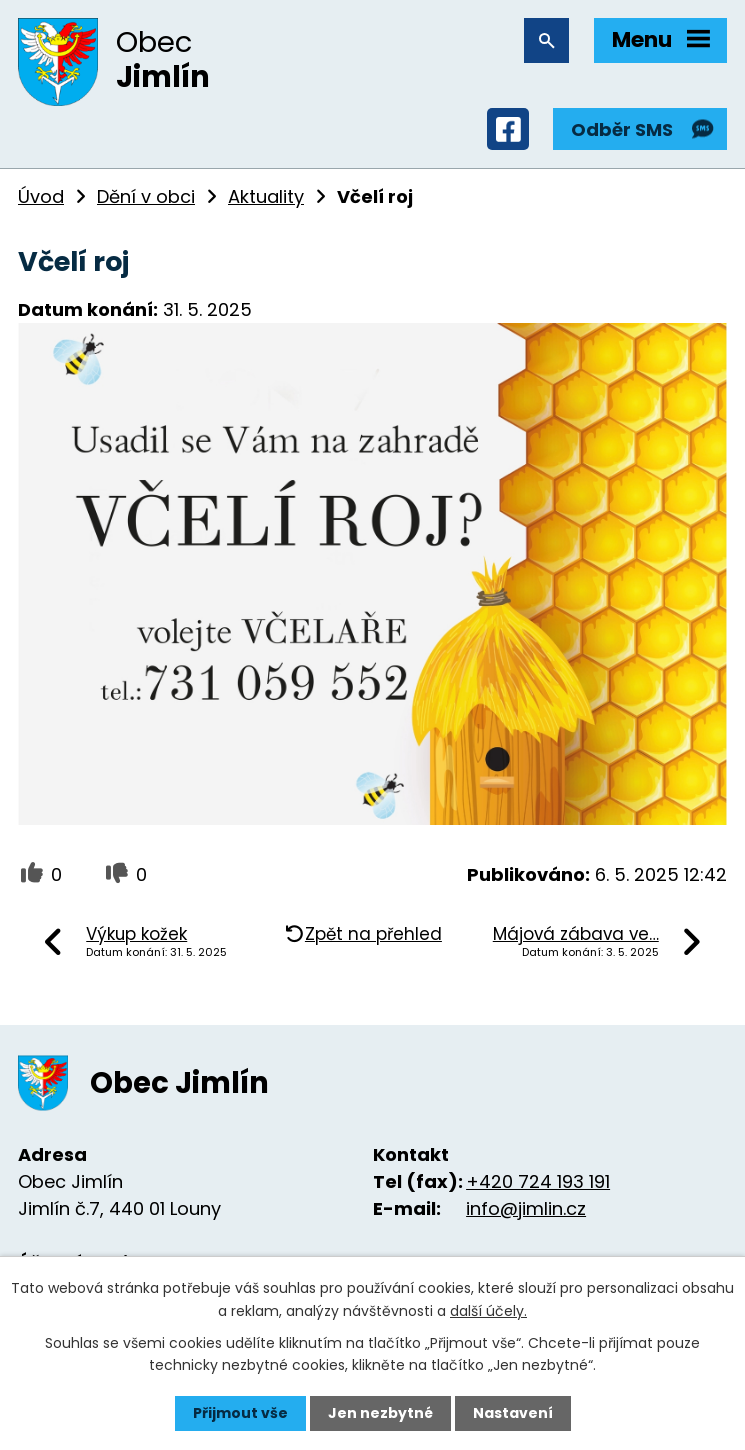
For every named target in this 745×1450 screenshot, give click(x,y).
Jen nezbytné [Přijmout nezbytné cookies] (380, 1413)
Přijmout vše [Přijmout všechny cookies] (240, 1413)
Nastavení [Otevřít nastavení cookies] (513, 1413)
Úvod (41, 196)
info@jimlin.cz (526, 1208)
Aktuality (266, 196)
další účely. (488, 1310)
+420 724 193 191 (538, 1181)
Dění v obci (146, 196)
